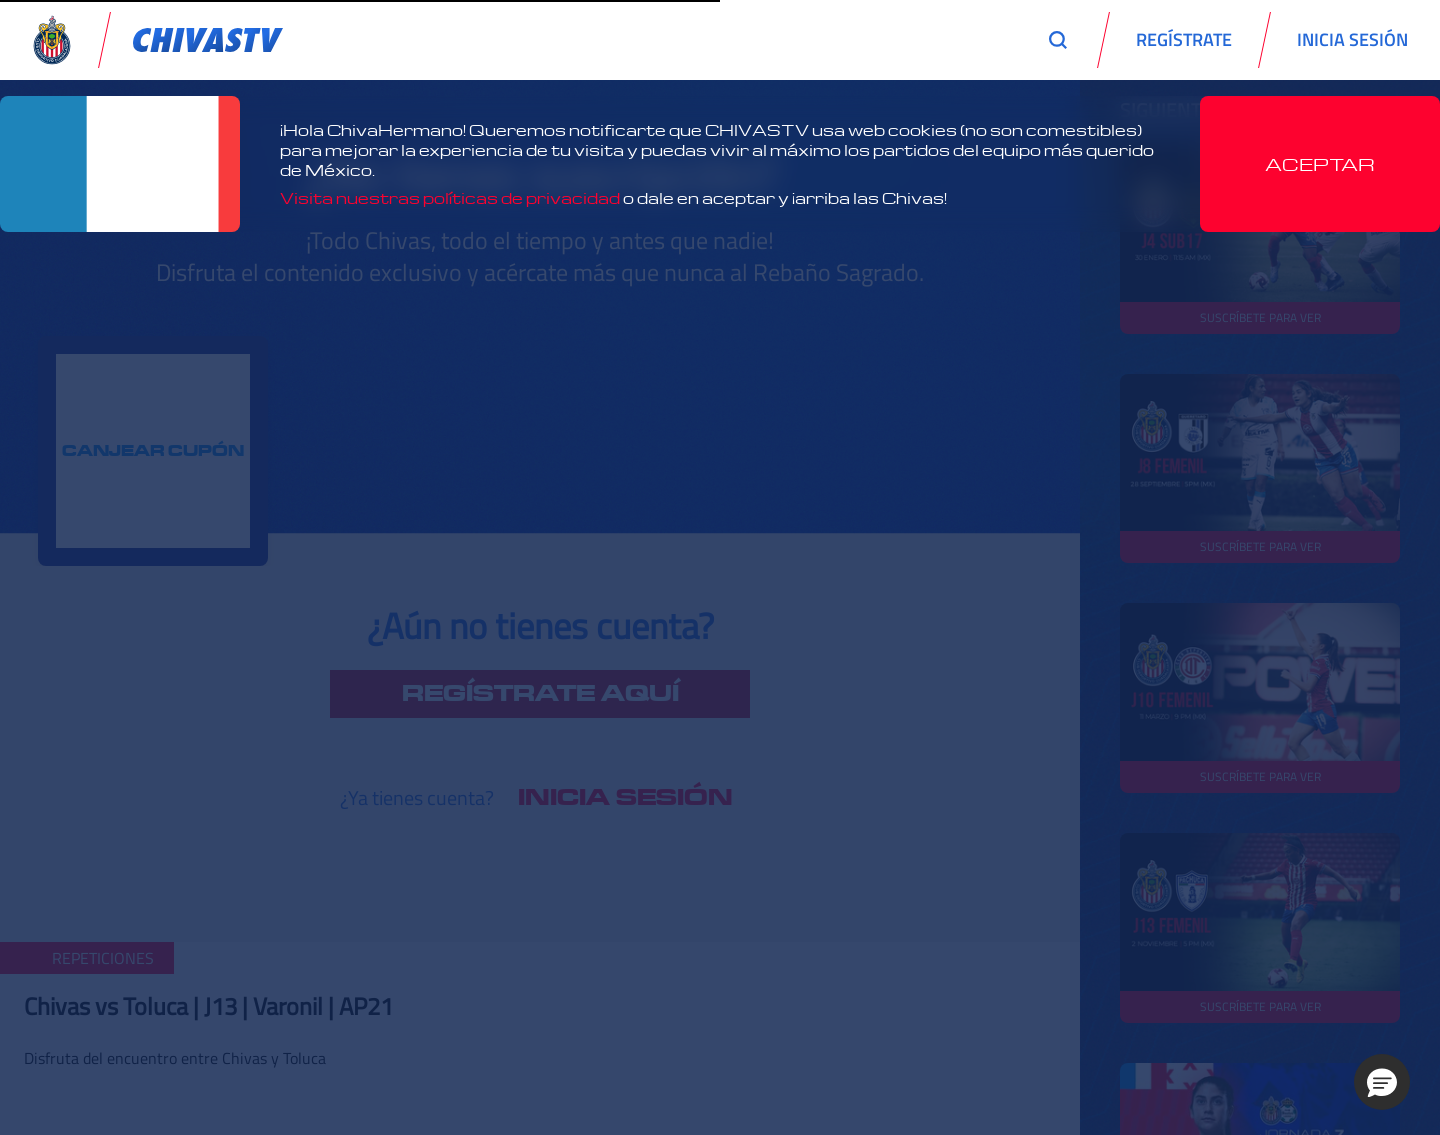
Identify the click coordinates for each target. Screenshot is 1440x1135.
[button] (1382, 1082)
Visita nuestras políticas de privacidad (450, 198)
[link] (208, 40)
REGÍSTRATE (1184, 39)
